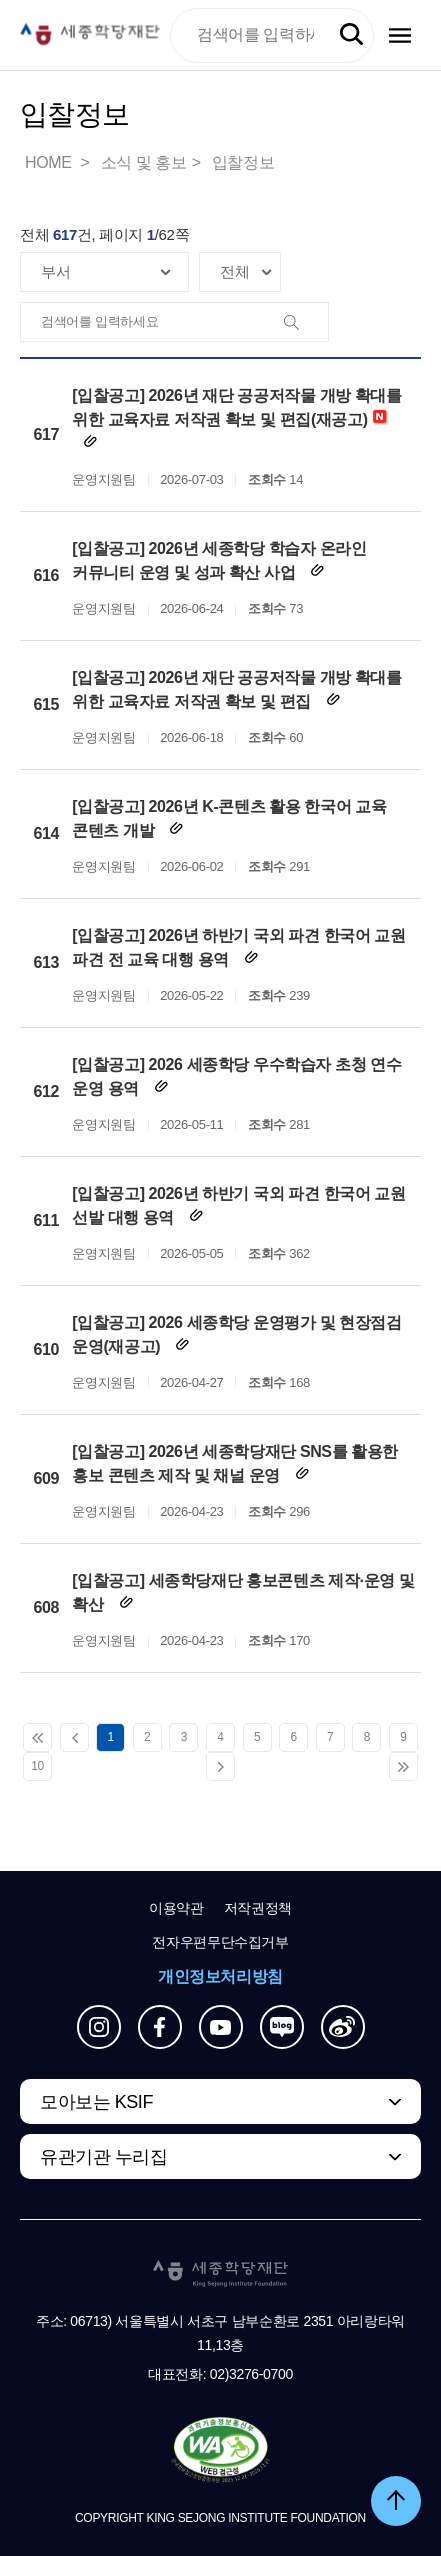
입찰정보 (243, 162)
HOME (50, 162)
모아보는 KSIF (96, 2102)
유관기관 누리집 (103, 2157)
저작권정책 (258, 1908)
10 (37, 1766)
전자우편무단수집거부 (220, 1942)
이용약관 (176, 1908)
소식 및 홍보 (144, 162)
